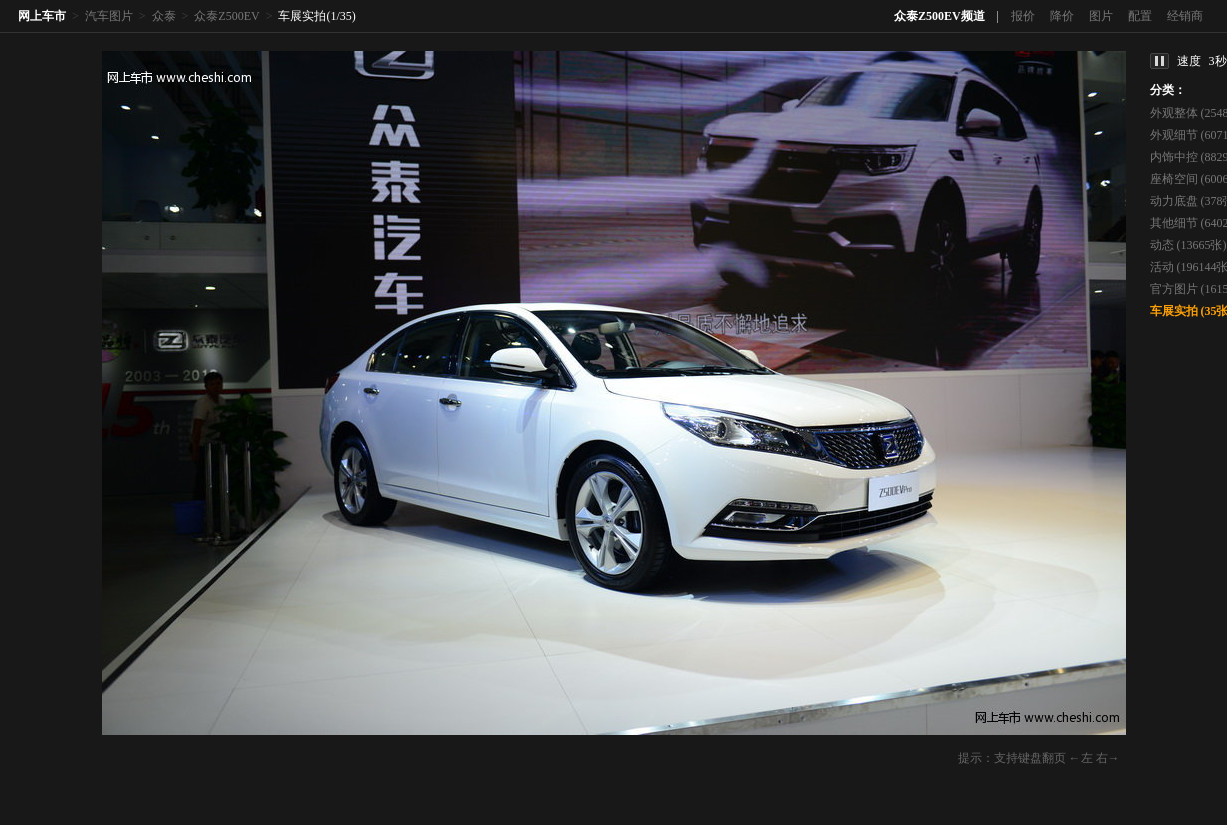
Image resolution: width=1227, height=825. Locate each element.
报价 (1023, 16)
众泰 (164, 16)
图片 (1101, 16)
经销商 (1185, 16)
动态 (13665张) (1188, 245)
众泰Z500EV (226, 16)
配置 (1140, 16)
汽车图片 (109, 16)
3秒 (1218, 61)
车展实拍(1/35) (316, 16)
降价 (1062, 16)
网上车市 (42, 16)
